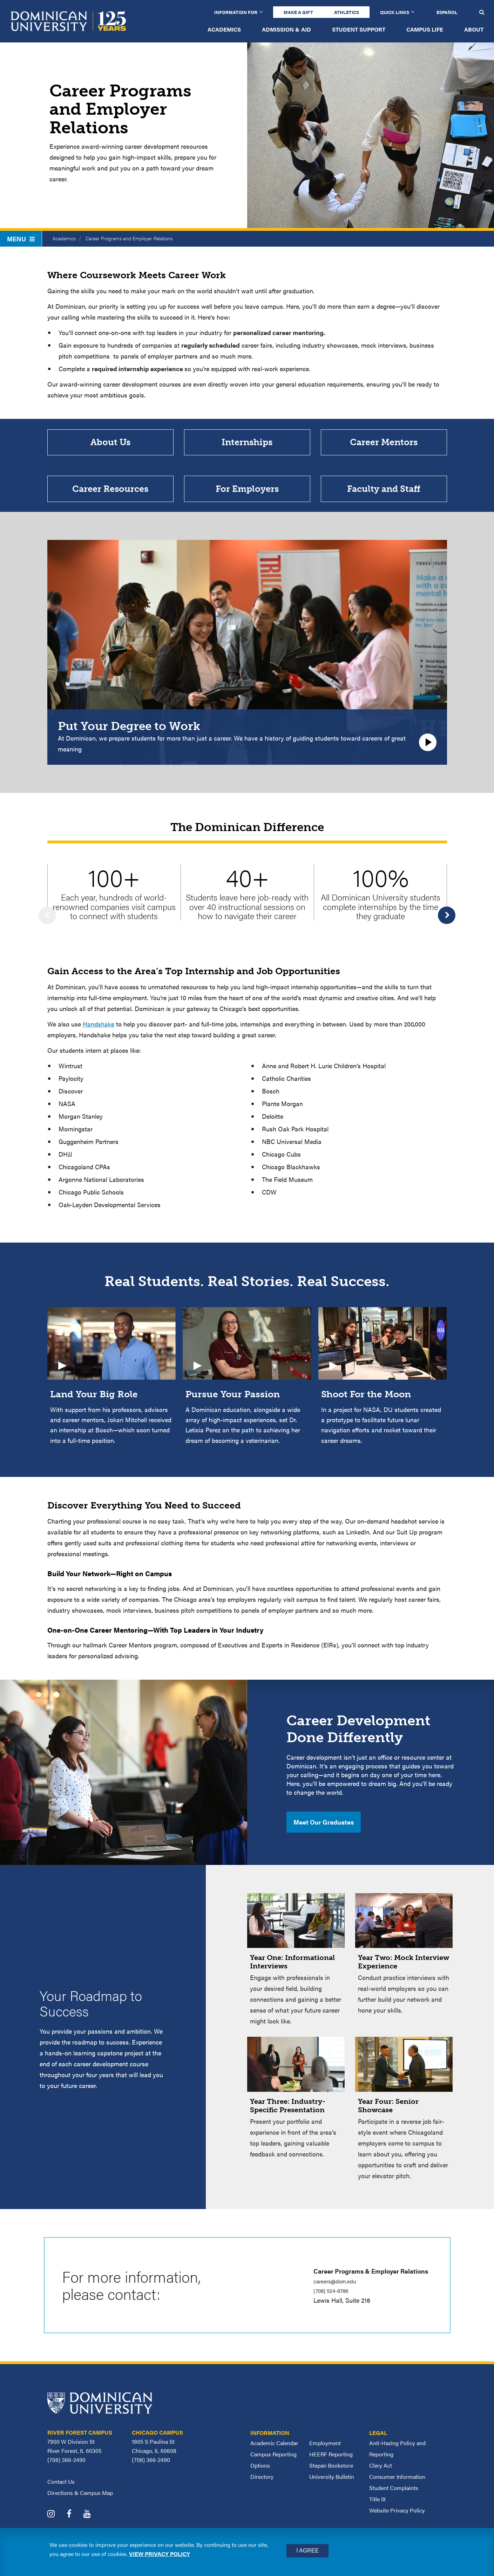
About (473, 29)
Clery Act (380, 2483)
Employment (325, 2461)
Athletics (346, 12)
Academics (224, 29)
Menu (21, 238)
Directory (261, 2494)
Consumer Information (397, 2494)
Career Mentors (384, 446)
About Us (110, 446)
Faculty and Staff (383, 502)
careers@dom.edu (338, 2298)
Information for (235, 12)
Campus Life (424, 29)
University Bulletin (331, 2494)
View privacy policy (159, 2554)
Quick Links (394, 12)
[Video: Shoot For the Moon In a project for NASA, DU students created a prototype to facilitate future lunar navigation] (382, 1394)
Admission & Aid (286, 29)
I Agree (307, 2551)
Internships (247, 446)
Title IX (377, 2517)
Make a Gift (298, 12)
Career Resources (110, 502)
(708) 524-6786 (334, 2308)
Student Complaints (393, 2506)
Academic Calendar (274, 2461)
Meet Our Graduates (323, 1840)
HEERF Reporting (331, 2472)
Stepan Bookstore (331, 2483)
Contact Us (61, 2499)
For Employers (247, 502)
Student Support (358, 29)
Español (447, 12)
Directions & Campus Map (80, 2511)
